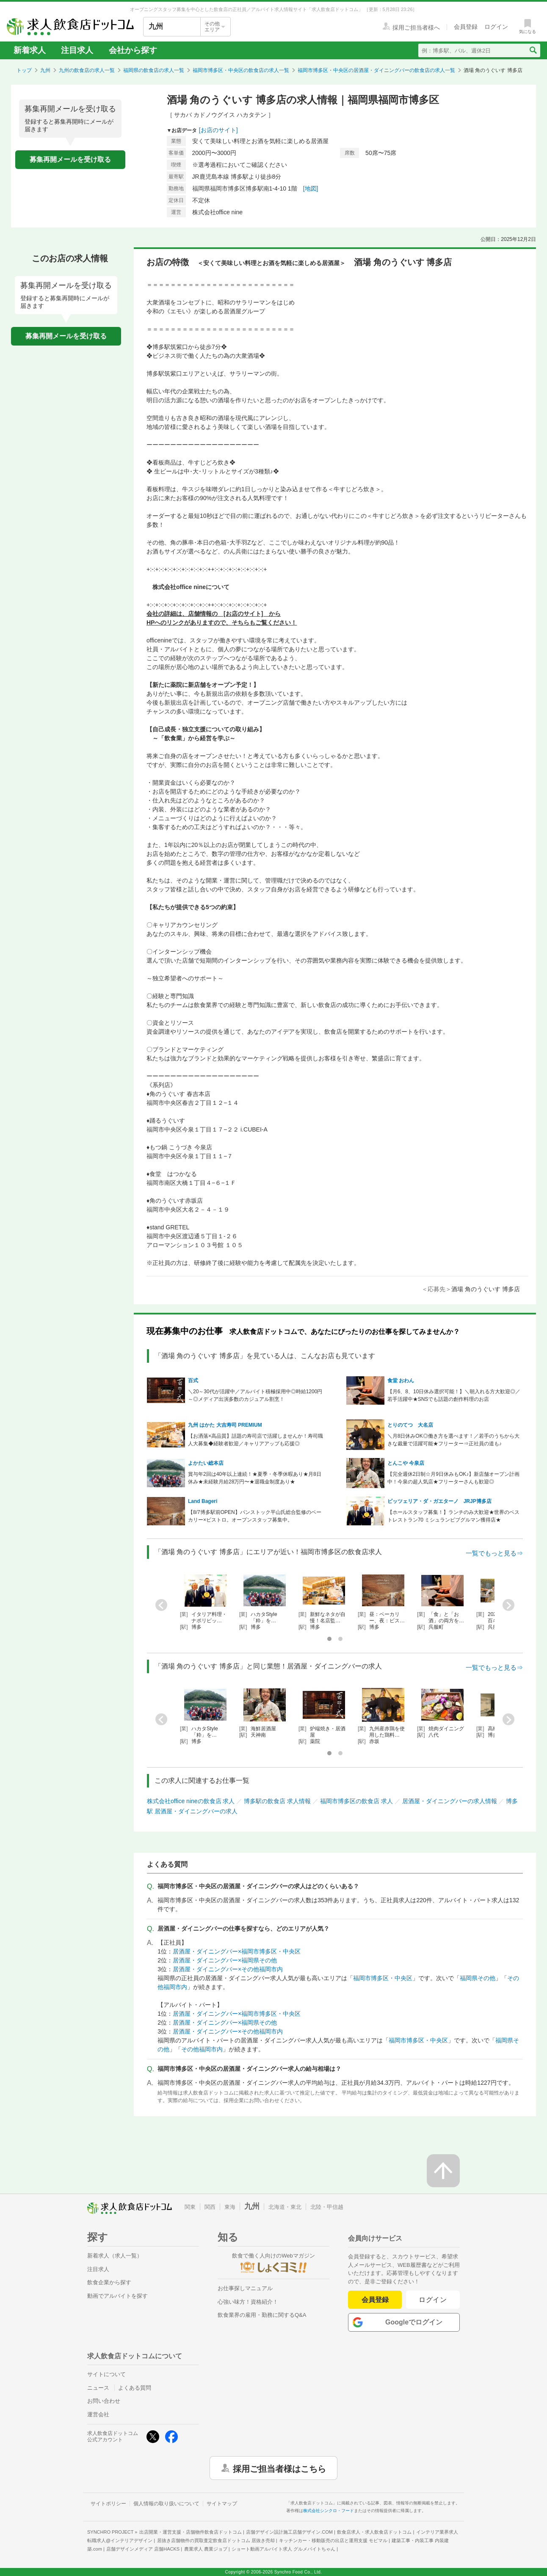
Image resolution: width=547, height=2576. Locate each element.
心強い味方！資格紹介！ (248, 2302)
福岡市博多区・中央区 (382, 1978)
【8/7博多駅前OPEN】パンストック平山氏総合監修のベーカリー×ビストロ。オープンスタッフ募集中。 (254, 1516)
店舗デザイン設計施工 (289, 2531)
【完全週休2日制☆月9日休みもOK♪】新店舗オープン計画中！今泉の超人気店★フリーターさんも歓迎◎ (453, 1478)
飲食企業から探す (109, 2282)
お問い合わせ (103, 2401)
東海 (229, 2207)
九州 (45, 70)
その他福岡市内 (202, 2049)
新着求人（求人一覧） (114, 2255)
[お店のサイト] (218, 130)
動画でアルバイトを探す (117, 2296)
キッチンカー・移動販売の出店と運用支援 (333, 2540)
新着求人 (30, 50)
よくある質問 (134, 2388)
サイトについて (106, 2374)
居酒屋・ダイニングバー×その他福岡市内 (228, 1969)
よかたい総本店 (206, 1463)
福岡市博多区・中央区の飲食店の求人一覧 (241, 70)
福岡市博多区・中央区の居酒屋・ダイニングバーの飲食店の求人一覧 (376, 70)
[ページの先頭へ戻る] (443, 2170)
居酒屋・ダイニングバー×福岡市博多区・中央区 (237, 1951)
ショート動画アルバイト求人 (283, 2548)
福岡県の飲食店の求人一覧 (153, 70)
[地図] (310, 188)
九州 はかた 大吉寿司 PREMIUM (225, 1425)
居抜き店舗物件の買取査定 (216, 2540)
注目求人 (77, 50)
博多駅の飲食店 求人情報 (277, 1801)
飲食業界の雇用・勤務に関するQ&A (262, 2315)
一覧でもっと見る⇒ (494, 1553)
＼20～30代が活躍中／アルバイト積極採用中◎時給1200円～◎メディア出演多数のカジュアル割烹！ (255, 1395)
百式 (193, 1380)
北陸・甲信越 (326, 2207)
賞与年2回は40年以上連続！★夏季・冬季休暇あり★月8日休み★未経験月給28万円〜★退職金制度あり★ (254, 1478)
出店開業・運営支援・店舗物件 (190, 2531)
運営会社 (98, 2414)
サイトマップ (222, 2504)
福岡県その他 (477, 1978)
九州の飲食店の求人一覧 (87, 70)
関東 (190, 2207)
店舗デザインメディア (143, 2548)
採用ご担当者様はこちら (279, 2468)
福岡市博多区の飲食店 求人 (356, 1801)
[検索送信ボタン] (533, 50)
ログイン (433, 2299)
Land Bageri (202, 1501)
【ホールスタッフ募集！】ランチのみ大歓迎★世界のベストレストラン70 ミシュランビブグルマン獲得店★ (453, 1516)
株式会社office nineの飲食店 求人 (191, 1801)
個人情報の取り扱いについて (166, 2504)
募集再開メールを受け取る (70, 159)
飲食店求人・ (374, 2531)
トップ (24, 70)
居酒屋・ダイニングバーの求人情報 (449, 1801)
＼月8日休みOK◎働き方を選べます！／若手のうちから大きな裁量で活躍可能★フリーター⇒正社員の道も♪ (453, 1440)
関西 (209, 2207)
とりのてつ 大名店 (410, 1425)
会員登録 (375, 2299)
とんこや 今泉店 (405, 1463)
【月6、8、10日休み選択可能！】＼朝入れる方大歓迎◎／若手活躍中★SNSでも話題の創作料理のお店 (454, 1395)
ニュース (98, 2388)
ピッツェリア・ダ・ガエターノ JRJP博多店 (439, 1501)
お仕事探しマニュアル (245, 2288)
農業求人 (205, 2548)
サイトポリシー (108, 2504)
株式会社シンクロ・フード (328, 2510)
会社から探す (133, 50)
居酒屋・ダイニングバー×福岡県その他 (225, 1960)
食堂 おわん (400, 1380)
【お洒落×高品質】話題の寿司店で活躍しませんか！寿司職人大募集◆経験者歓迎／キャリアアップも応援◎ (255, 1440)
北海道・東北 (284, 2207)
